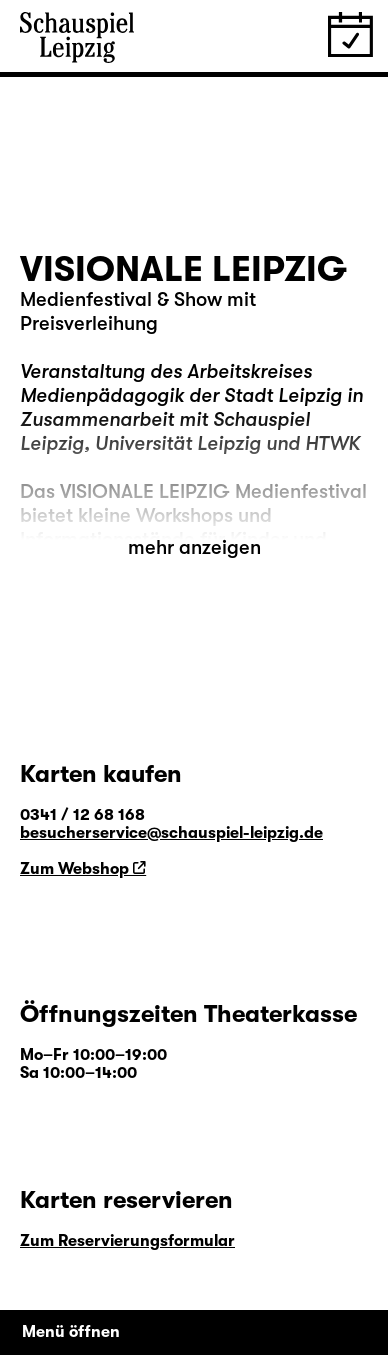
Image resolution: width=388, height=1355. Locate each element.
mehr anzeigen (194, 547)
